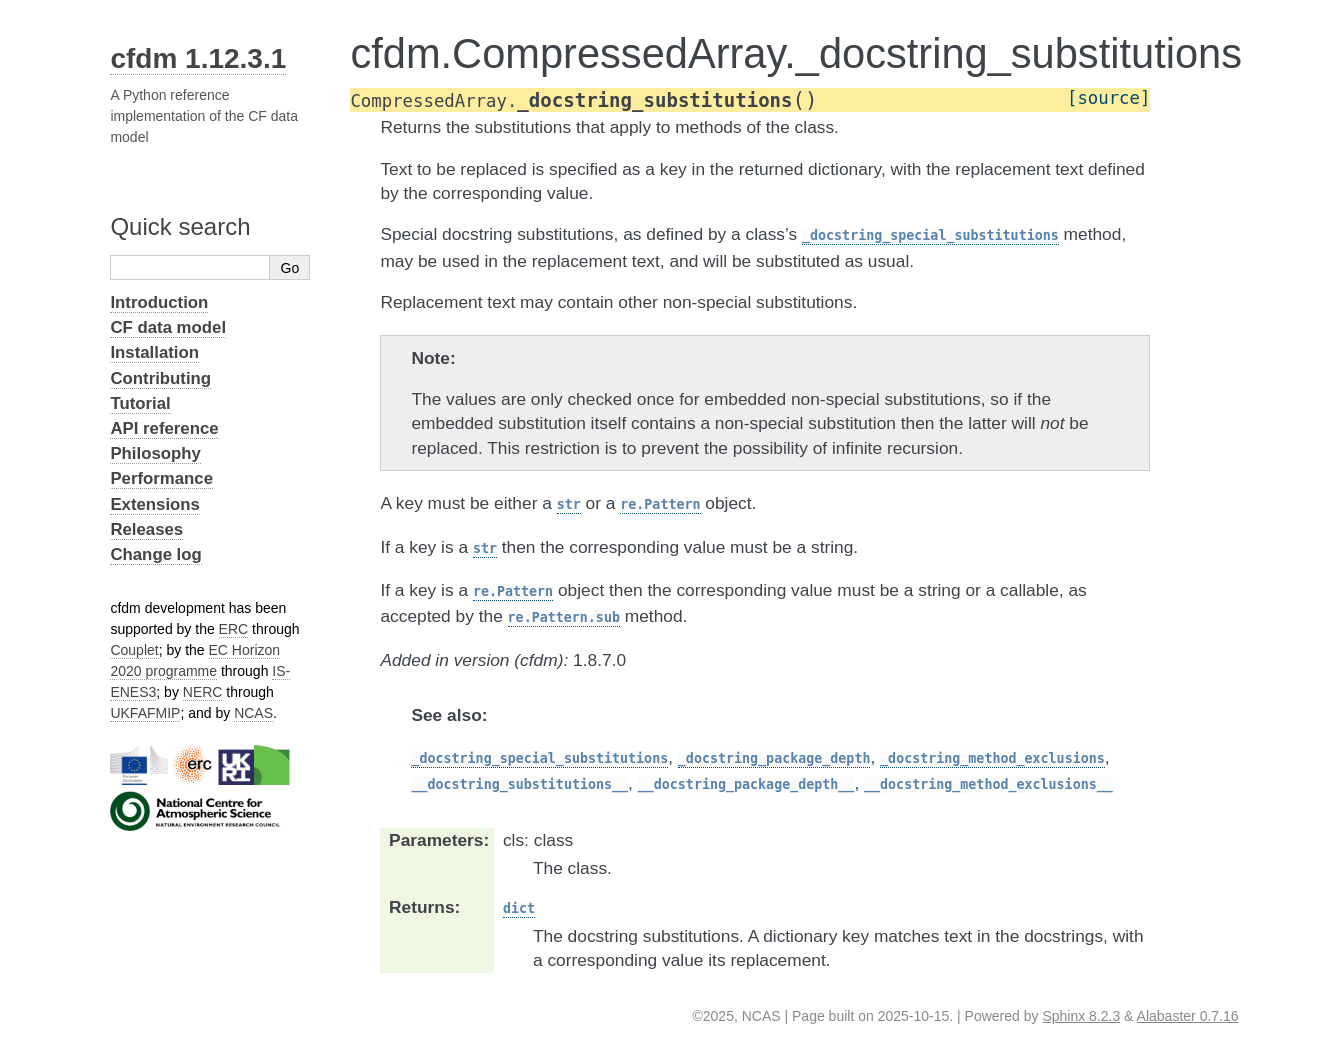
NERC (203, 692)
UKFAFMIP (145, 713)
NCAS (253, 713)
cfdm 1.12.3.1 (198, 58)
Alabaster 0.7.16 (1188, 1016)
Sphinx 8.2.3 (1081, 1016)
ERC (234, 629)
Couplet (134, 650)
